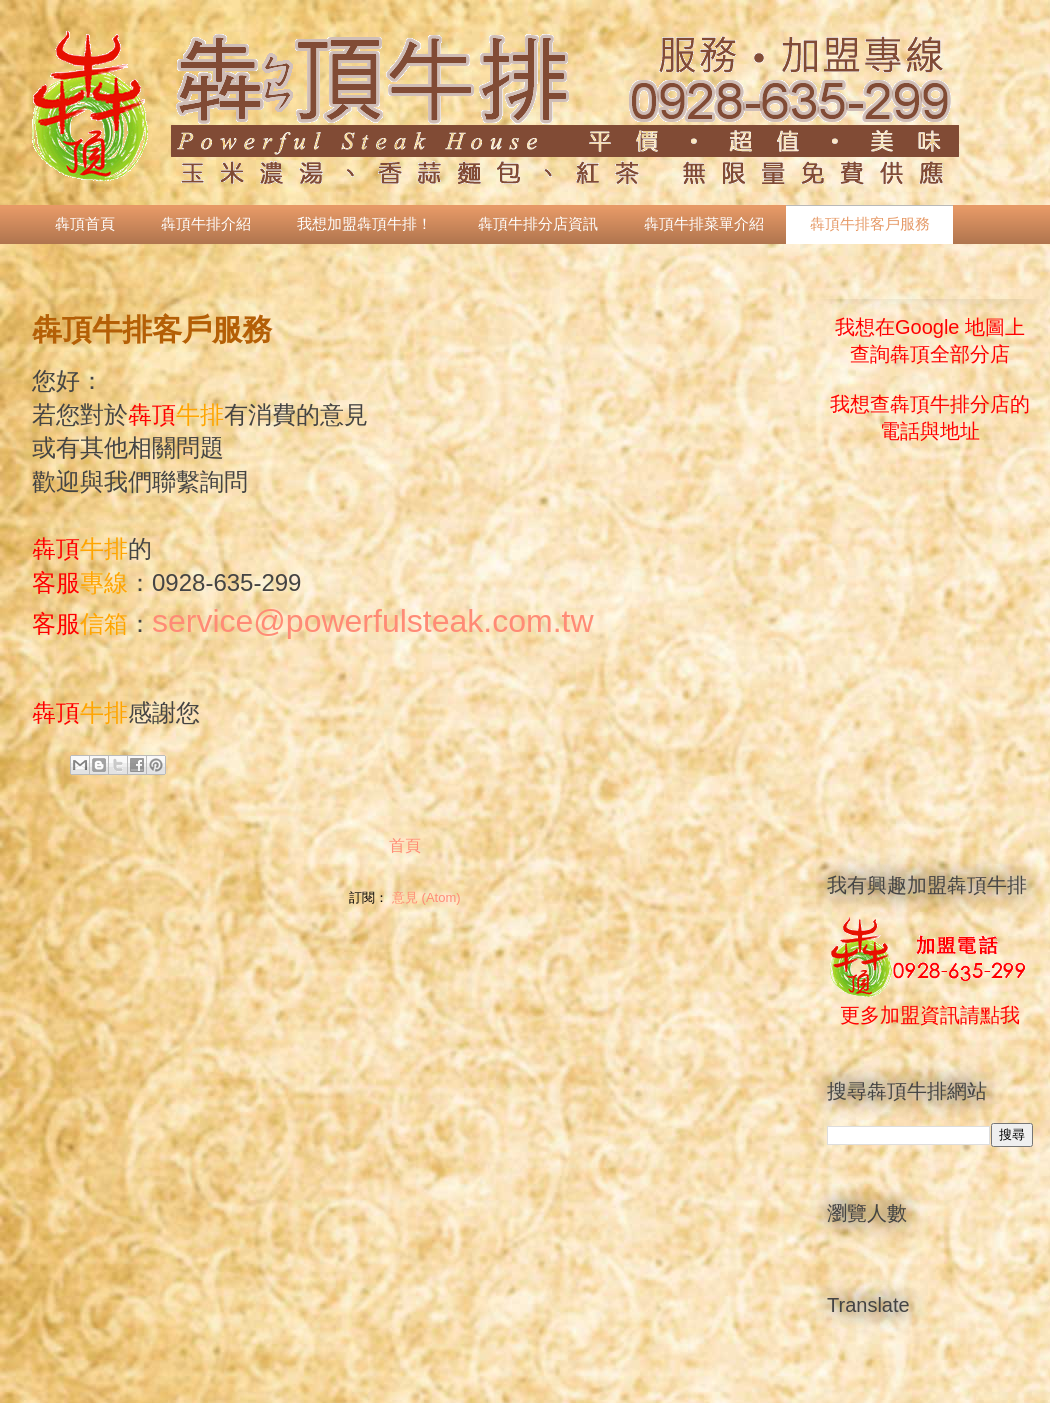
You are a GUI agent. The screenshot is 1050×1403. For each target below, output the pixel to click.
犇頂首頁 (85, 223)
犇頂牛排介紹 (206, 223)
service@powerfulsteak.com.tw (373, 621)
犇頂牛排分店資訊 (538, 223)
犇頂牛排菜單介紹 (704, 223)
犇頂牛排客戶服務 (870, 223)
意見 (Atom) (426, 897)
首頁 (405, 845)
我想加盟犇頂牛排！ (364, 223)
